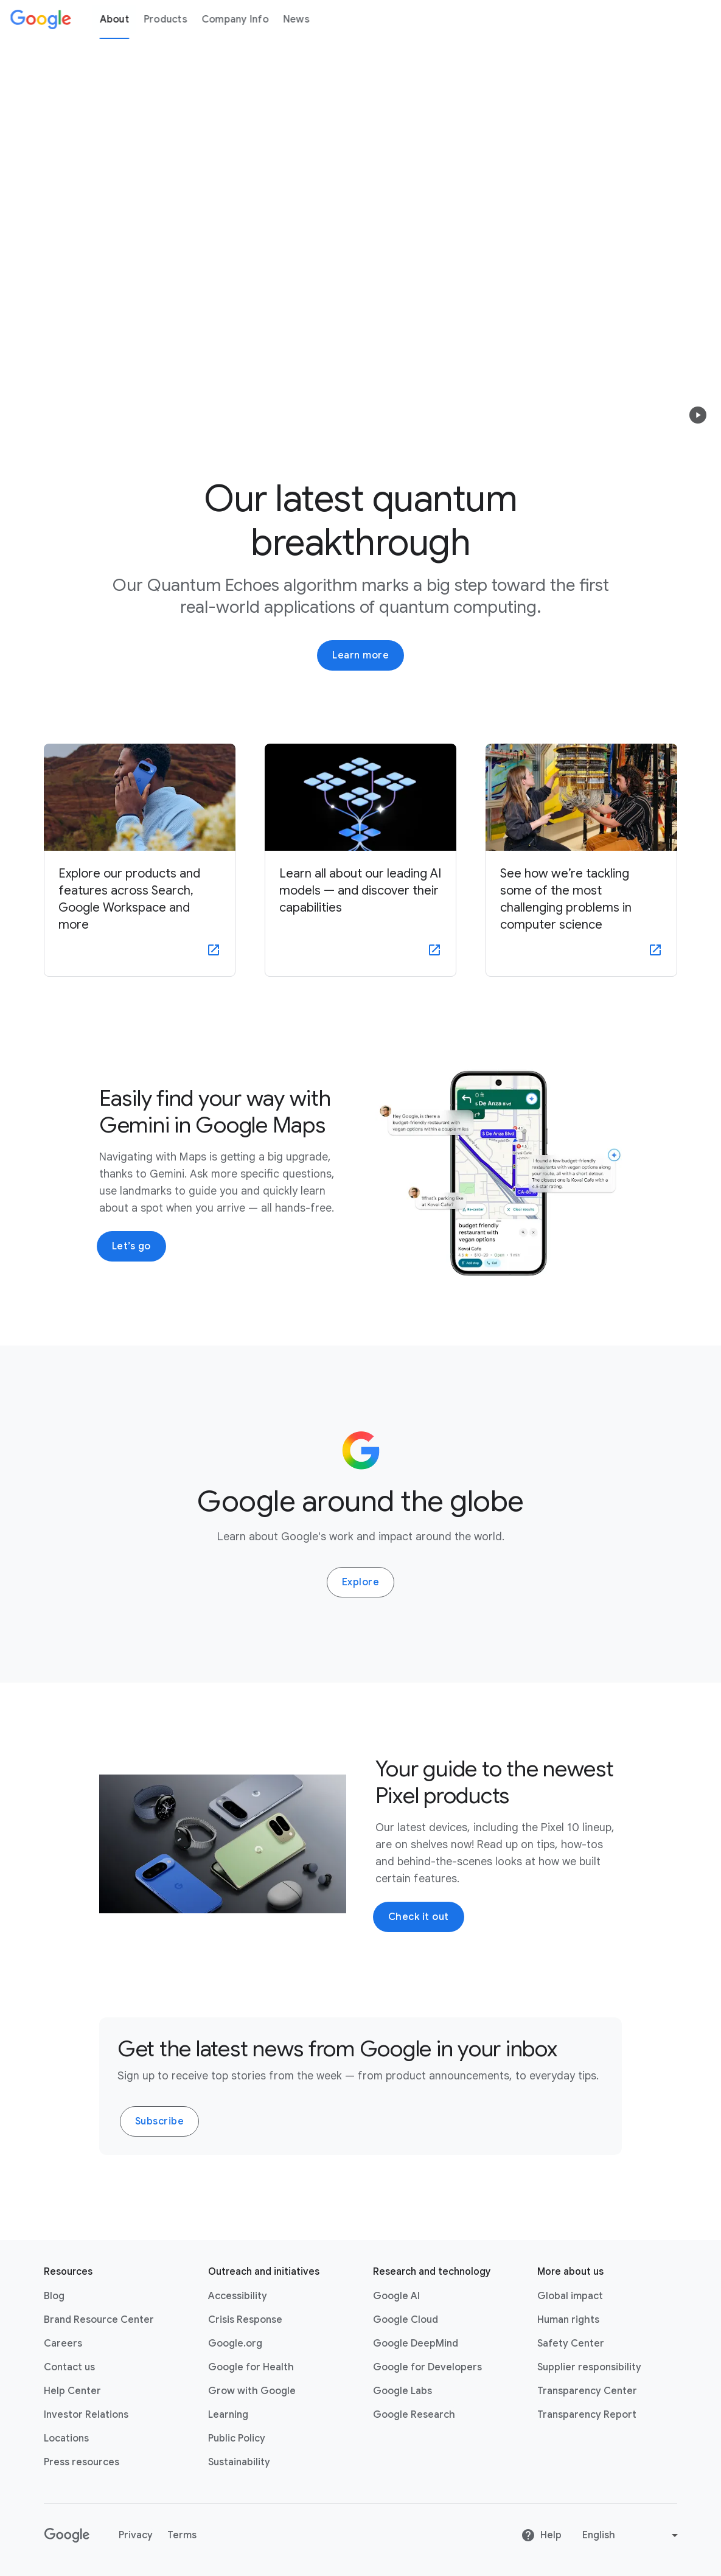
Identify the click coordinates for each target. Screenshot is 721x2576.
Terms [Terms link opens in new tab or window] (182, 2535)
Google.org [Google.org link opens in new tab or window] (235, 2343)
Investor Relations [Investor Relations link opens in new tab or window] (86, 2415)
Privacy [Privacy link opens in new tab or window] (136, 2535)
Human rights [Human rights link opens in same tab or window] (568, 2320)
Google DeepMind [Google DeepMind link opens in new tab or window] (415, 2343)
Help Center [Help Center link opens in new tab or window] (72, 2391)
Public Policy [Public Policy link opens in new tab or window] (236, 2438)
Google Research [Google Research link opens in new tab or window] (414, 2415)
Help (541, 2535)
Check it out (418, 1917)
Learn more (360, 655)
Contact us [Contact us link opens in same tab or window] (69, 2367)
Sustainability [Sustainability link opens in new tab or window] (239, 2462)
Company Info (234, 19)
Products (165, 19)
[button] (697, 415)
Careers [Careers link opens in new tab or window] (63, 2343)
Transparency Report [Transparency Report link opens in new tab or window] (586, 2415)
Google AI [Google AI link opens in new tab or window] (396, 2296)
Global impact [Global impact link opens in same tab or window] (570, 2296)
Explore (361, 1582)
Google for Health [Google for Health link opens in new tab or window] (251, 2367)
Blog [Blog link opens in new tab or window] (54, 2296)
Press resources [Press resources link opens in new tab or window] (81, 2462)
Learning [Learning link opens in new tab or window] (228, 2415)
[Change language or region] (631, 2535)
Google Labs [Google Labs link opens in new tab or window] (402, 2391)
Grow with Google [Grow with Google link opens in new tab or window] (252, 2391)
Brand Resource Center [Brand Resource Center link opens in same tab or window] (99, 2320)
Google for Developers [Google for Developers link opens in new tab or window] (427, 2367)
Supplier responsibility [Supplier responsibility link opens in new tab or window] (589, 2367)
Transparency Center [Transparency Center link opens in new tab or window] (587, 2391)
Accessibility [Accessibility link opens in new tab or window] (237, 2296)
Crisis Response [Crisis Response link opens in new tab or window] (245, 2320)
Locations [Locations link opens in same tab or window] (66, 2438)
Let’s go (131, 1246)
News (296, 19)
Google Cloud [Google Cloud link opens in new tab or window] (405, 2320)
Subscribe (159, 2121)
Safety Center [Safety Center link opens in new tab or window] (570, 2343)
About (114, 19)
